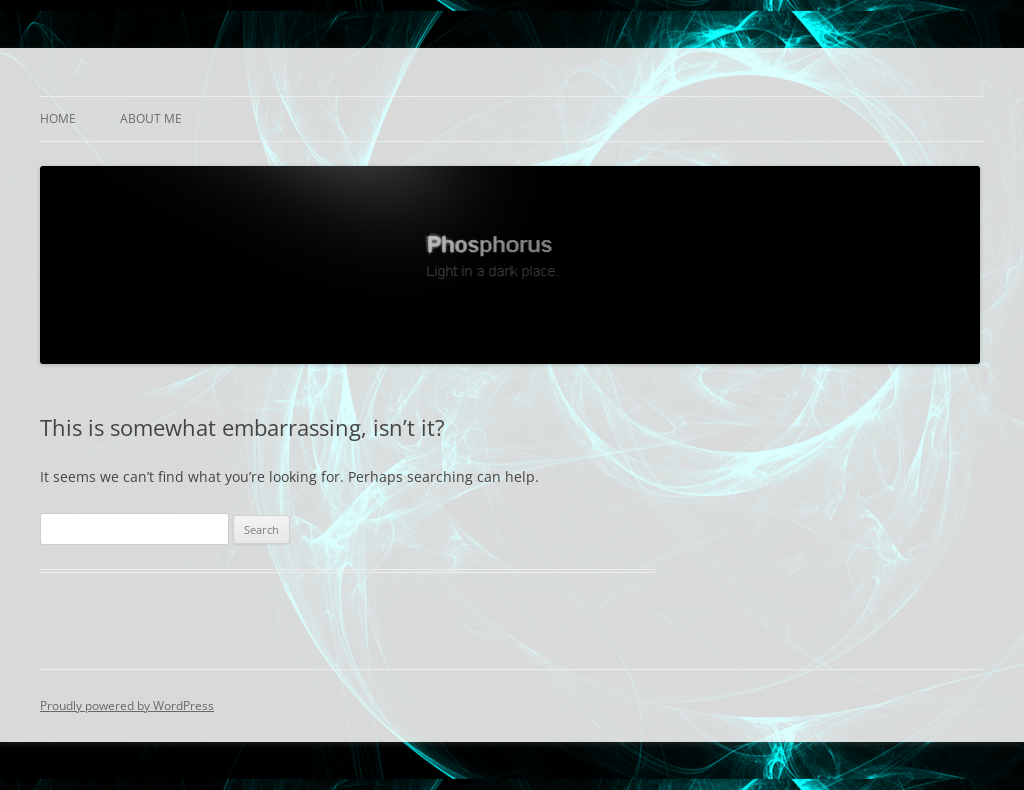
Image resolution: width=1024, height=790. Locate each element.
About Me (151, 118)
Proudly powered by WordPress (127, 705)
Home (58, 118)
